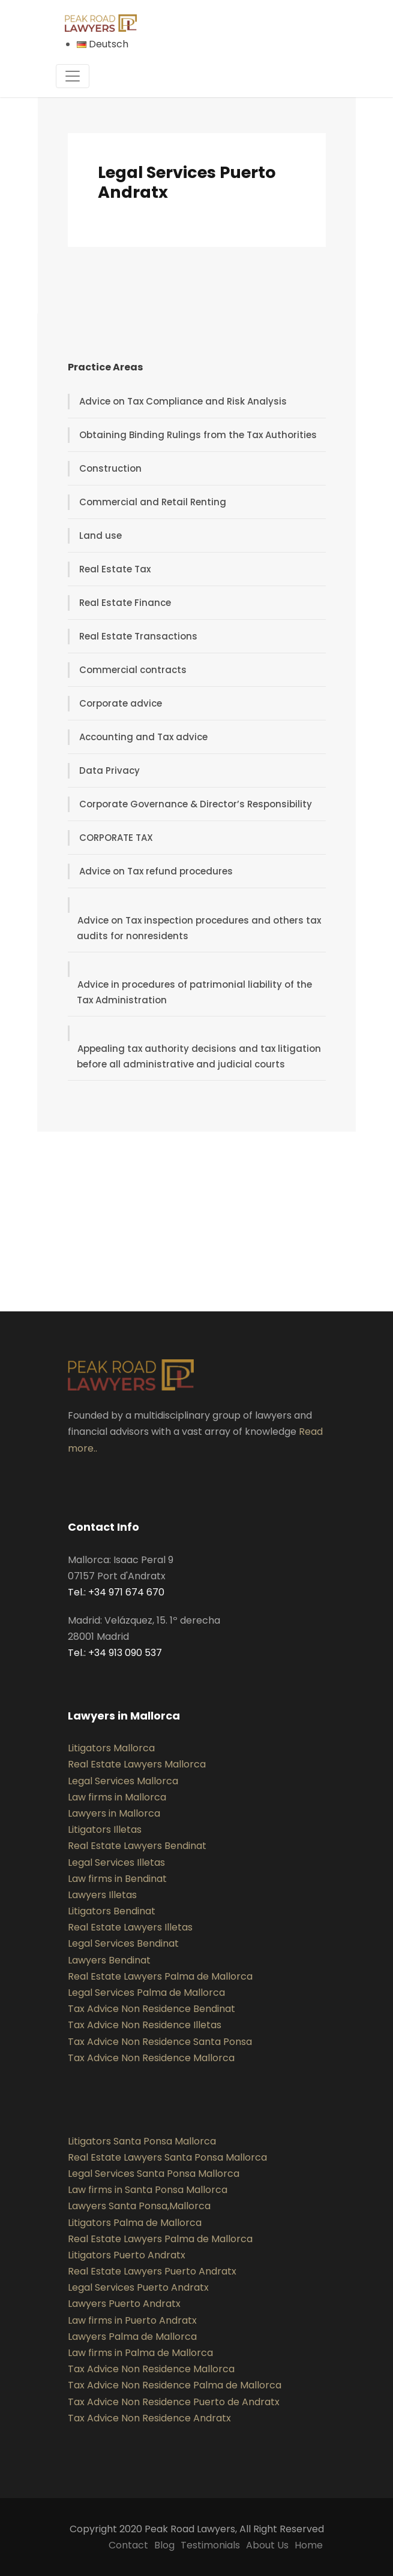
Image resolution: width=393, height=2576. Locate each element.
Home (309, 2545)
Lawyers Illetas (102, 1895)
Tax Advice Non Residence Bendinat (151, 2009)
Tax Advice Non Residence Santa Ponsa (160, 2042)
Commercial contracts (133, 669)
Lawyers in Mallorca (114, 1813)
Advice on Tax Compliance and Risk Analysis (183, 401)
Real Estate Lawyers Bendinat (137, 1846)
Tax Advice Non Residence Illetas (144, 2025)
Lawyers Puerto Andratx (124, 2303)
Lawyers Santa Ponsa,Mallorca (139, 2206)
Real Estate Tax (115, 569)
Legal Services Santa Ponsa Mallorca (153, 2173)
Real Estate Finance (125, 602)
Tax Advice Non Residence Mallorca (151, 2058)
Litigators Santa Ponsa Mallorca (142, 2141)
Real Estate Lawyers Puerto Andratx (152, 2271)
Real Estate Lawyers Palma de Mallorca (160, 1976)
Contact (128, 2545)
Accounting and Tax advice (143, 737)
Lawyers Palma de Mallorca (132, 2336)
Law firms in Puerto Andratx (132, 2320)
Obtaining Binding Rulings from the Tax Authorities (198, 435)
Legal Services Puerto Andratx (138, 2287)
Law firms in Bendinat (117, 1879)
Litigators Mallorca (111, 1748)
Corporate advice (120, 703)
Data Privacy (109, 770)
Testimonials (210, 2545)
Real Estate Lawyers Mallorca (137, 1764)
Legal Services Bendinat (123, 1943)
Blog (164, 2545)
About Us (267, 2545)
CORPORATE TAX (116, 837)
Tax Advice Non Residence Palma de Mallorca (174, 2385)
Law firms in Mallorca (117, 1797)
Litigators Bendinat (111, 1911)
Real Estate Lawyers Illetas (130, 1927)
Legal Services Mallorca (123, 1781)
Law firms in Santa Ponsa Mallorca (147, 2190)
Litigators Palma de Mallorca (135, 2223)
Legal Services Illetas (116, 1862)
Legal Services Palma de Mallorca (146, 1992)
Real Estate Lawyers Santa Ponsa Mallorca (167, 2157)
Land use (100, 535)
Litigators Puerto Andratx (126, 2255)
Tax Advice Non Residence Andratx (149, 2418)
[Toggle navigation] (72, 76)
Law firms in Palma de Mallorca (140, 2353)
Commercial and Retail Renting (152, 502)
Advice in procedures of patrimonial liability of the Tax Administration (194, 992)
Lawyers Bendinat (109, 1960)
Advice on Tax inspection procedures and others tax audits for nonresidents (199, 928)
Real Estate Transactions (138, 636)
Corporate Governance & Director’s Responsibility (195, 804)
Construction (110, 468)
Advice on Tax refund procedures (156, 871)
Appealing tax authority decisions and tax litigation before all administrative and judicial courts (199, 1056)
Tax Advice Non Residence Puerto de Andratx (174, 2402)
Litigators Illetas (105, 1829)
